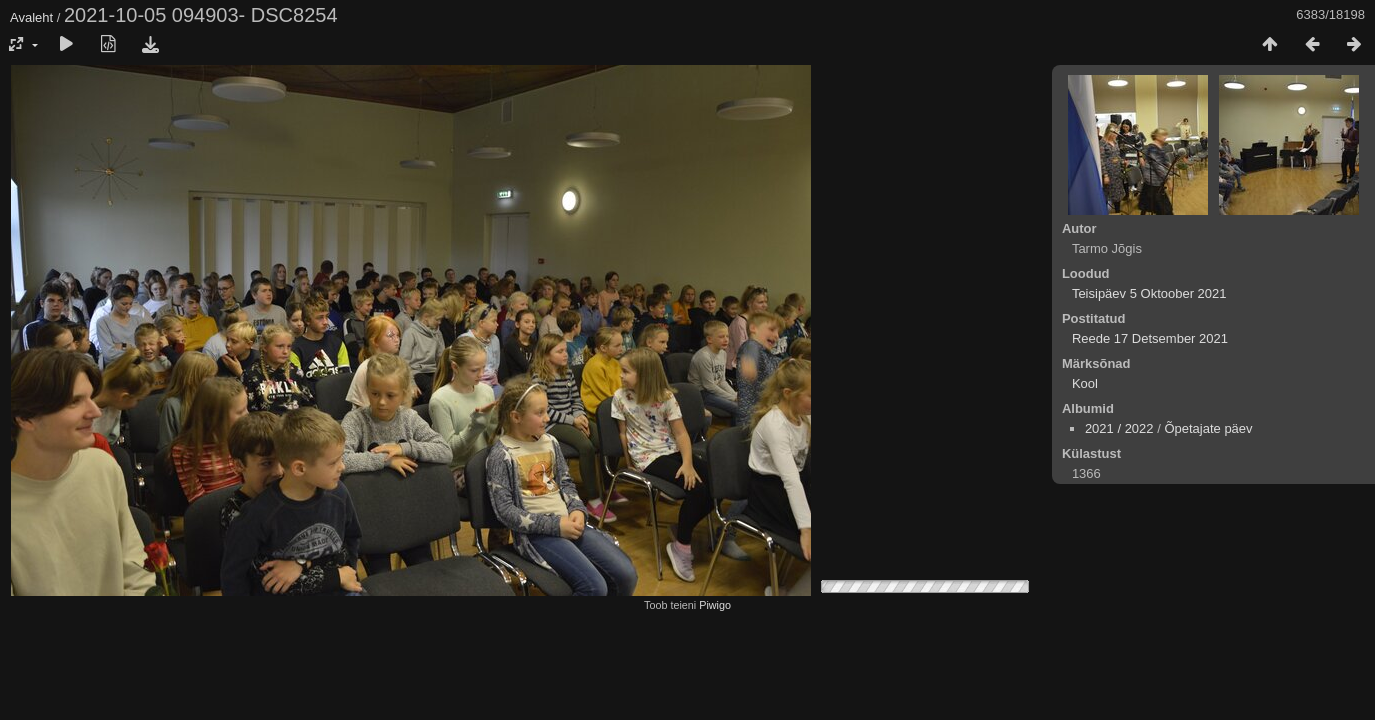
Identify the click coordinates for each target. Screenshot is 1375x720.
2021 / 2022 (1119, 428)
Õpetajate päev (1208, 428)
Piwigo (715, 605)
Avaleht (31, 17)
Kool (1085, 383)
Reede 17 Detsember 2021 (1150, 338)
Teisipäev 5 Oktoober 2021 (1149, 293)
